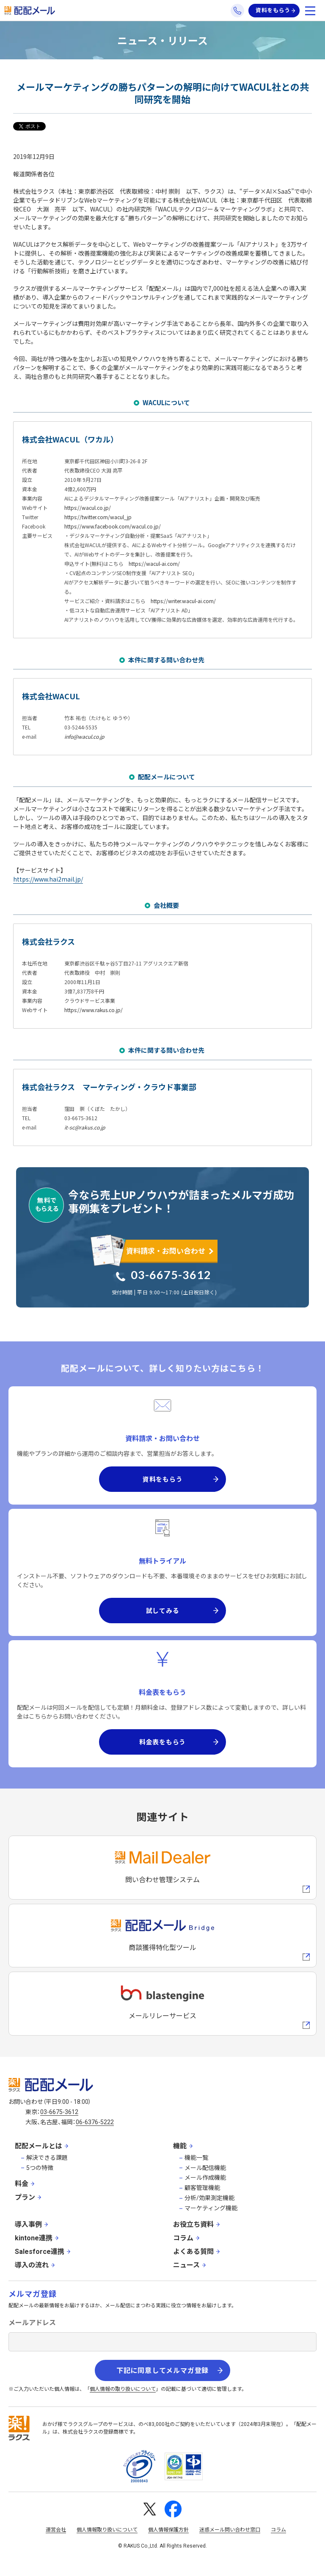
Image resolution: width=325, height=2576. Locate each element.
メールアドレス (32, 2323)
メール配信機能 (205, 2167)
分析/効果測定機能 (209, 2198)
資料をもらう (273, 10)
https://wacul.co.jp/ (87, 507)
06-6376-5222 (95, 2122)
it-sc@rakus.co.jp (84, 1127)
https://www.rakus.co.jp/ (93, 1009)
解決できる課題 (47, 2157)
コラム (183, 2238)
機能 (180, 2146)
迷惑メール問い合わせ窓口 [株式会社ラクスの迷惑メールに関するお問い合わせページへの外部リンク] (229, 2530)
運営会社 (56, 2530)
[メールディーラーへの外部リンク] (162, 1868)
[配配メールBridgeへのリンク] (162, 1936)
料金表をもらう (162, 1741)
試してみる (162, 1610)
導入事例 (28, 2224)
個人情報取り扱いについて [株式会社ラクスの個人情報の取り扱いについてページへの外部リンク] (107, 2530)
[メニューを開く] (310, 10)
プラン (25, 2197)
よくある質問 (193, 2252)
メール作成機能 (205, 2177)
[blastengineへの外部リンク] (162, 2004)
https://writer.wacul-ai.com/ (183, 600)
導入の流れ (32, 2265)
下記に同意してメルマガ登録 (162, 2371)
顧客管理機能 (202, 2187)
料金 (21, 2184)
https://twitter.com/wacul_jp (98, 516)
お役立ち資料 (193, 2224)
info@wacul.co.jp (84, 736)
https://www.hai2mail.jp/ (48, 879)
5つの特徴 (39, 2167)
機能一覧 (196, 2157)
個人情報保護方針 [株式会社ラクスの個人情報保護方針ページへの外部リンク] (168, 2530)
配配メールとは (38, 2146)
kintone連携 (33, 2238)
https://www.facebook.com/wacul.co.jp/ (112, 526)
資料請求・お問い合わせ (165, 1250)
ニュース (186, 2265)
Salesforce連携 (39, 2252)
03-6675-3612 (171, 1275)
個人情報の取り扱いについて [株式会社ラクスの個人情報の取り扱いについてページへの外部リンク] (123, 2389)
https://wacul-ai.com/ (154, 563)
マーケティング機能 (211, 2208)
